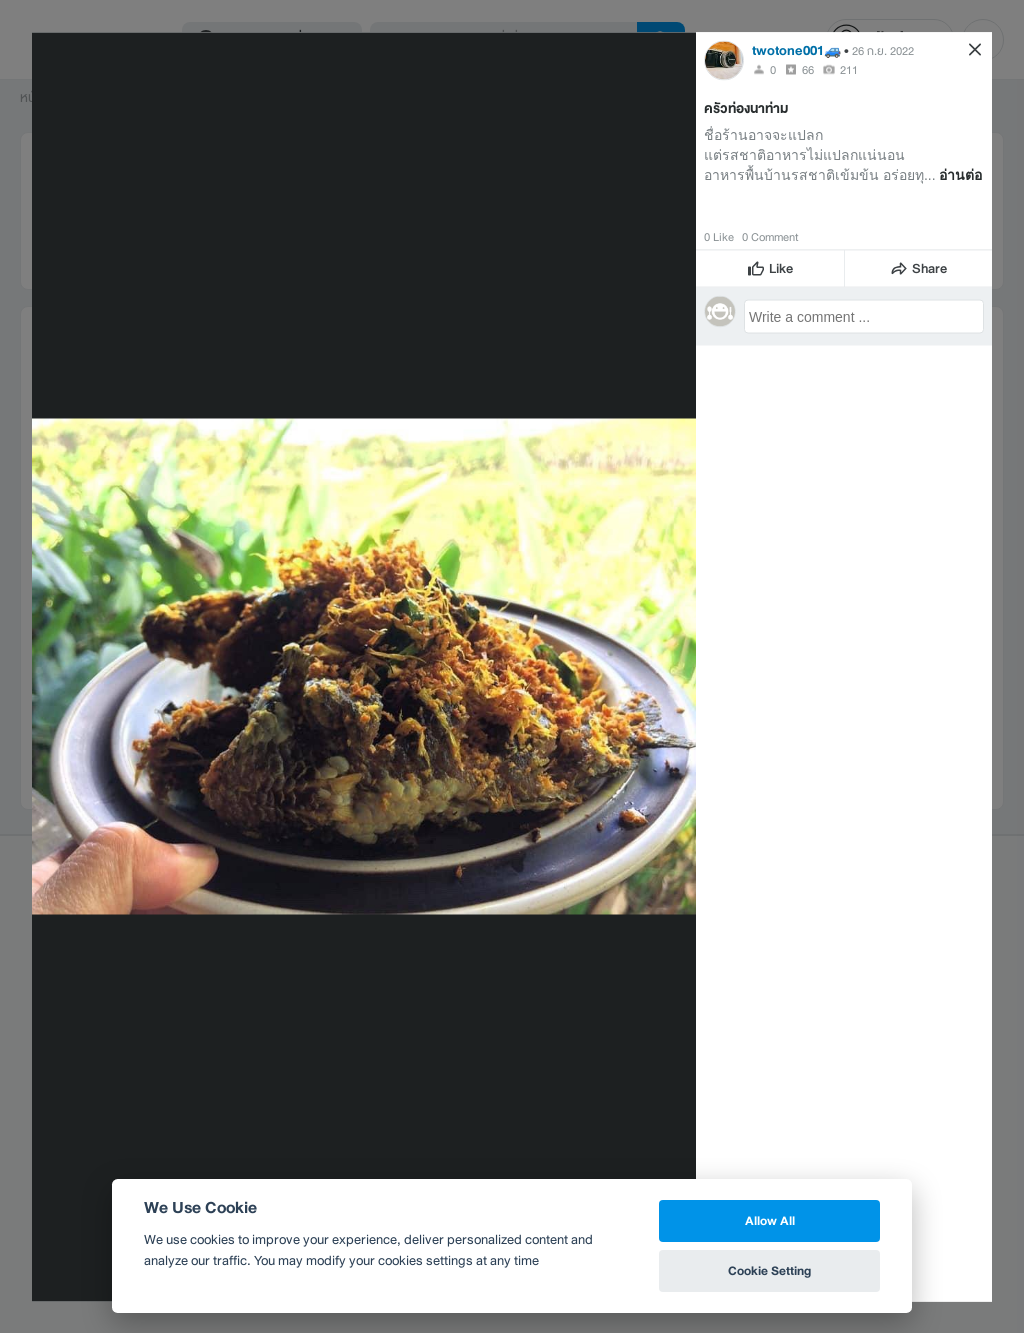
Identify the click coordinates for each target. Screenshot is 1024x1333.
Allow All (770, 1220)
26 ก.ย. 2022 (883, 50)
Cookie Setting (769, 1270)
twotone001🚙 (796, 49)
